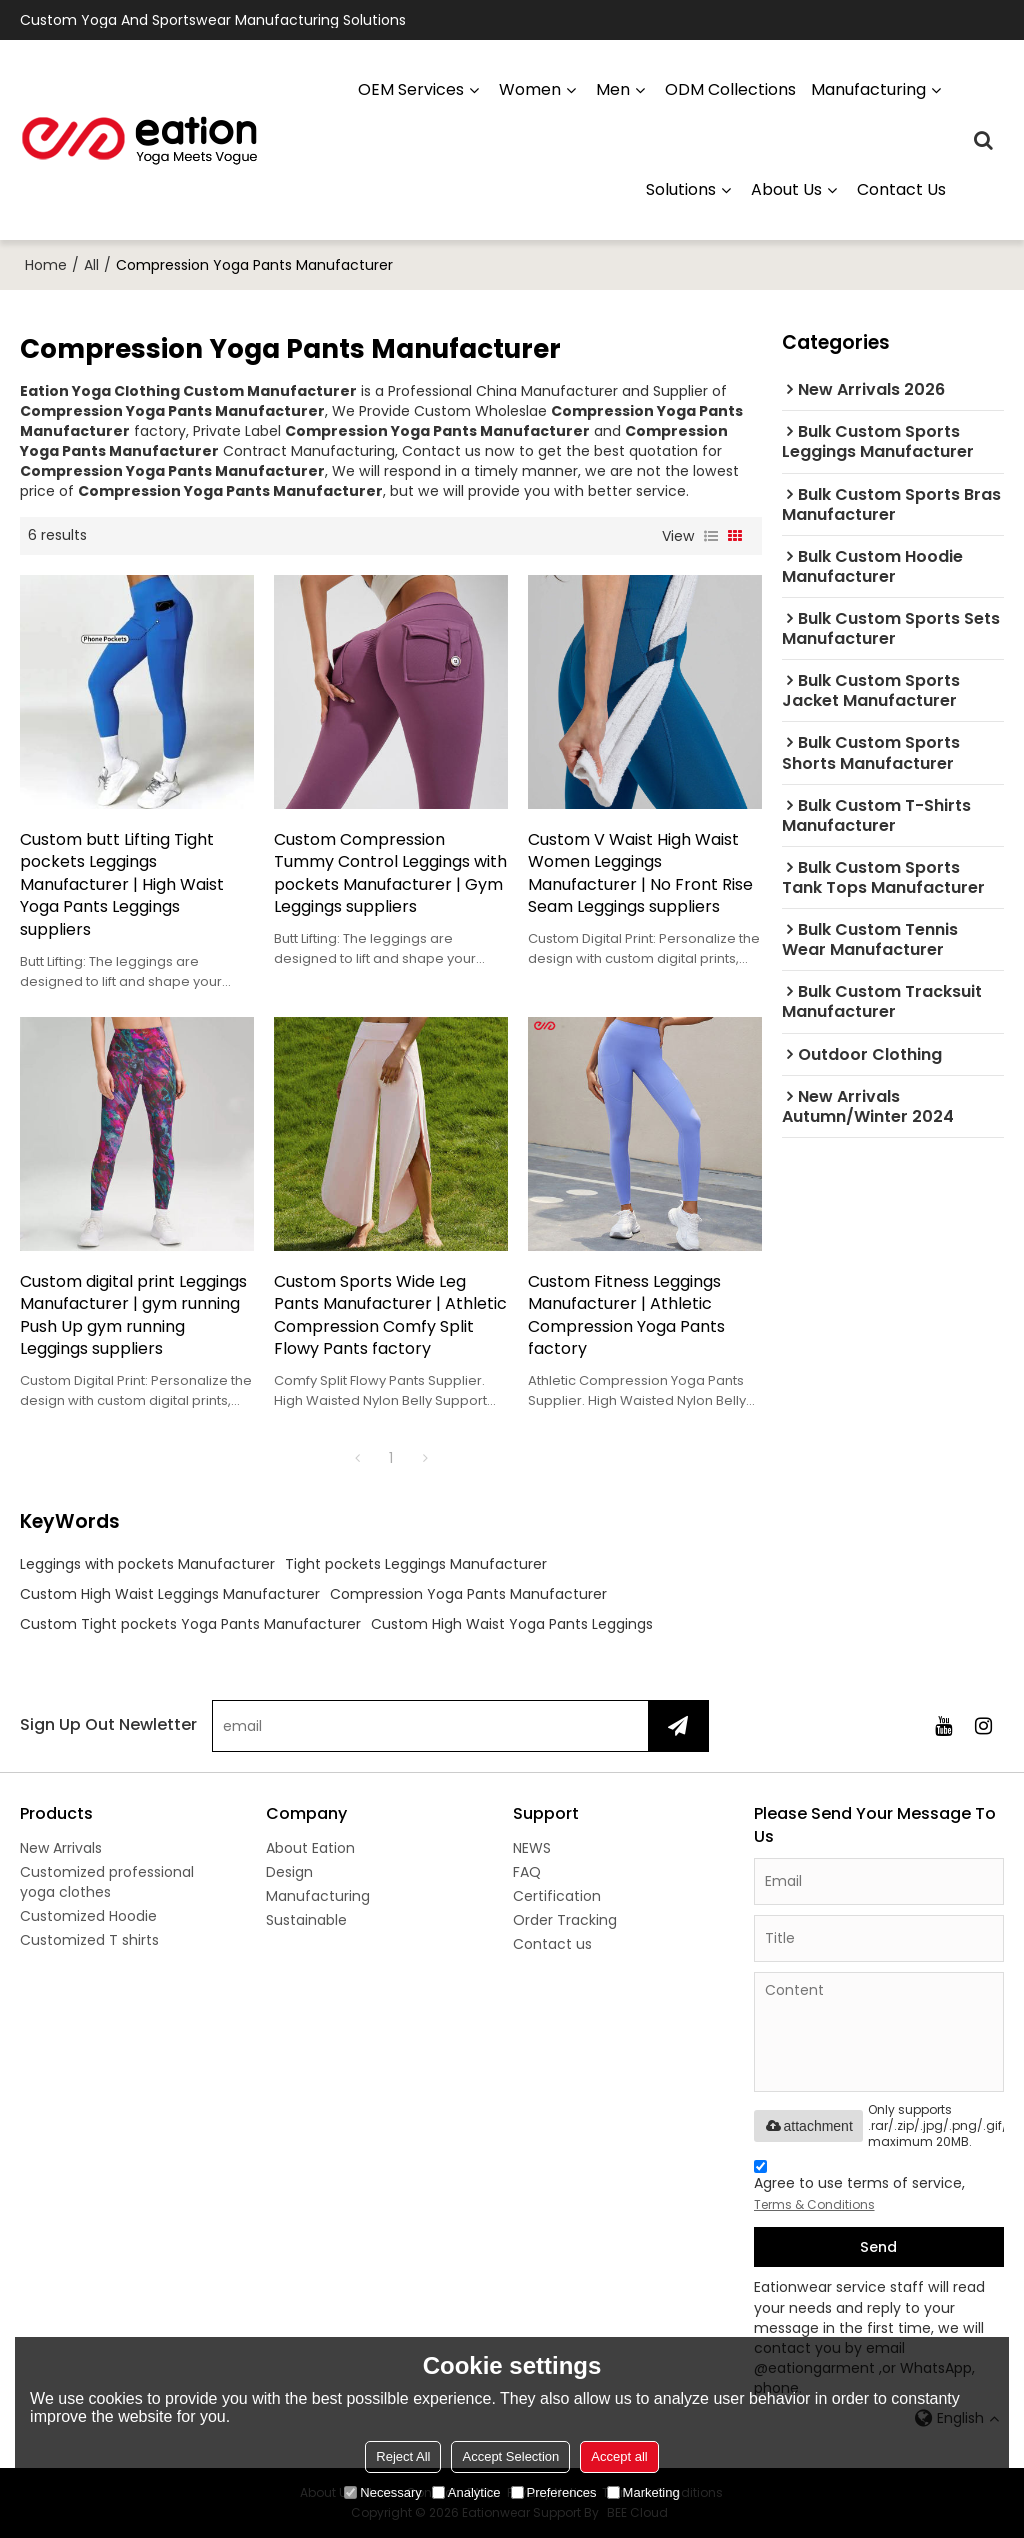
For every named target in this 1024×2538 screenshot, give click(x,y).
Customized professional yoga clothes (107, 1882)
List (711, 536)
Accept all (619, 2456)
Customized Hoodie (88, 1916)
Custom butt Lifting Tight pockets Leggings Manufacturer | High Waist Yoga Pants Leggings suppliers (122, 885)
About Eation (310, 1848)
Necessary (382, 2492)
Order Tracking (565, 1920)
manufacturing (868, 89)
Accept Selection (510, 2456)
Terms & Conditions (814, 2204)
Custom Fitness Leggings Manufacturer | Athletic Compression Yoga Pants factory (626, 1316)
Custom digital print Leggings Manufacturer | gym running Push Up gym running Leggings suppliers (133, 1316)
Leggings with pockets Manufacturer (147, 1564)
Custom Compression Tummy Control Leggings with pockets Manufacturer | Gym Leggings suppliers (390, 874)
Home (46, 265)
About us (786, 189)
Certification (557, 1896)
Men (613, 89)
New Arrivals (61, 1848)
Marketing (643, 2492)
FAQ (527, 1872)
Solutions (681, 189)
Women (530, 89)
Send (878, 2247)
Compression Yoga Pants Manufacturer (468, 1594)
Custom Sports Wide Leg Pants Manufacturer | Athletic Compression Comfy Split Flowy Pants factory (390, 1316)
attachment (808, 2126)
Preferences (554, 2492)
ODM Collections (730, 89)
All (91, 265)
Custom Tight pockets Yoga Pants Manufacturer (190, 1624)
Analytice (466, 2492)
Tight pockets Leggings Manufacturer (416, 1564)
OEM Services (411, 89)
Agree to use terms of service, (859, 2188)
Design (289, 1872)
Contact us (901, 189)
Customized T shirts (89, 1940)
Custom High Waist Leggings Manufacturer (170, 1594)
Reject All (403, 2456)
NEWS (532, 1848)
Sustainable (306, 1920)
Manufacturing (318, 1896)
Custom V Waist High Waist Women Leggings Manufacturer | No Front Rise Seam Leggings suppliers (640, 874)
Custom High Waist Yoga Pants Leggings (512, 1624)
